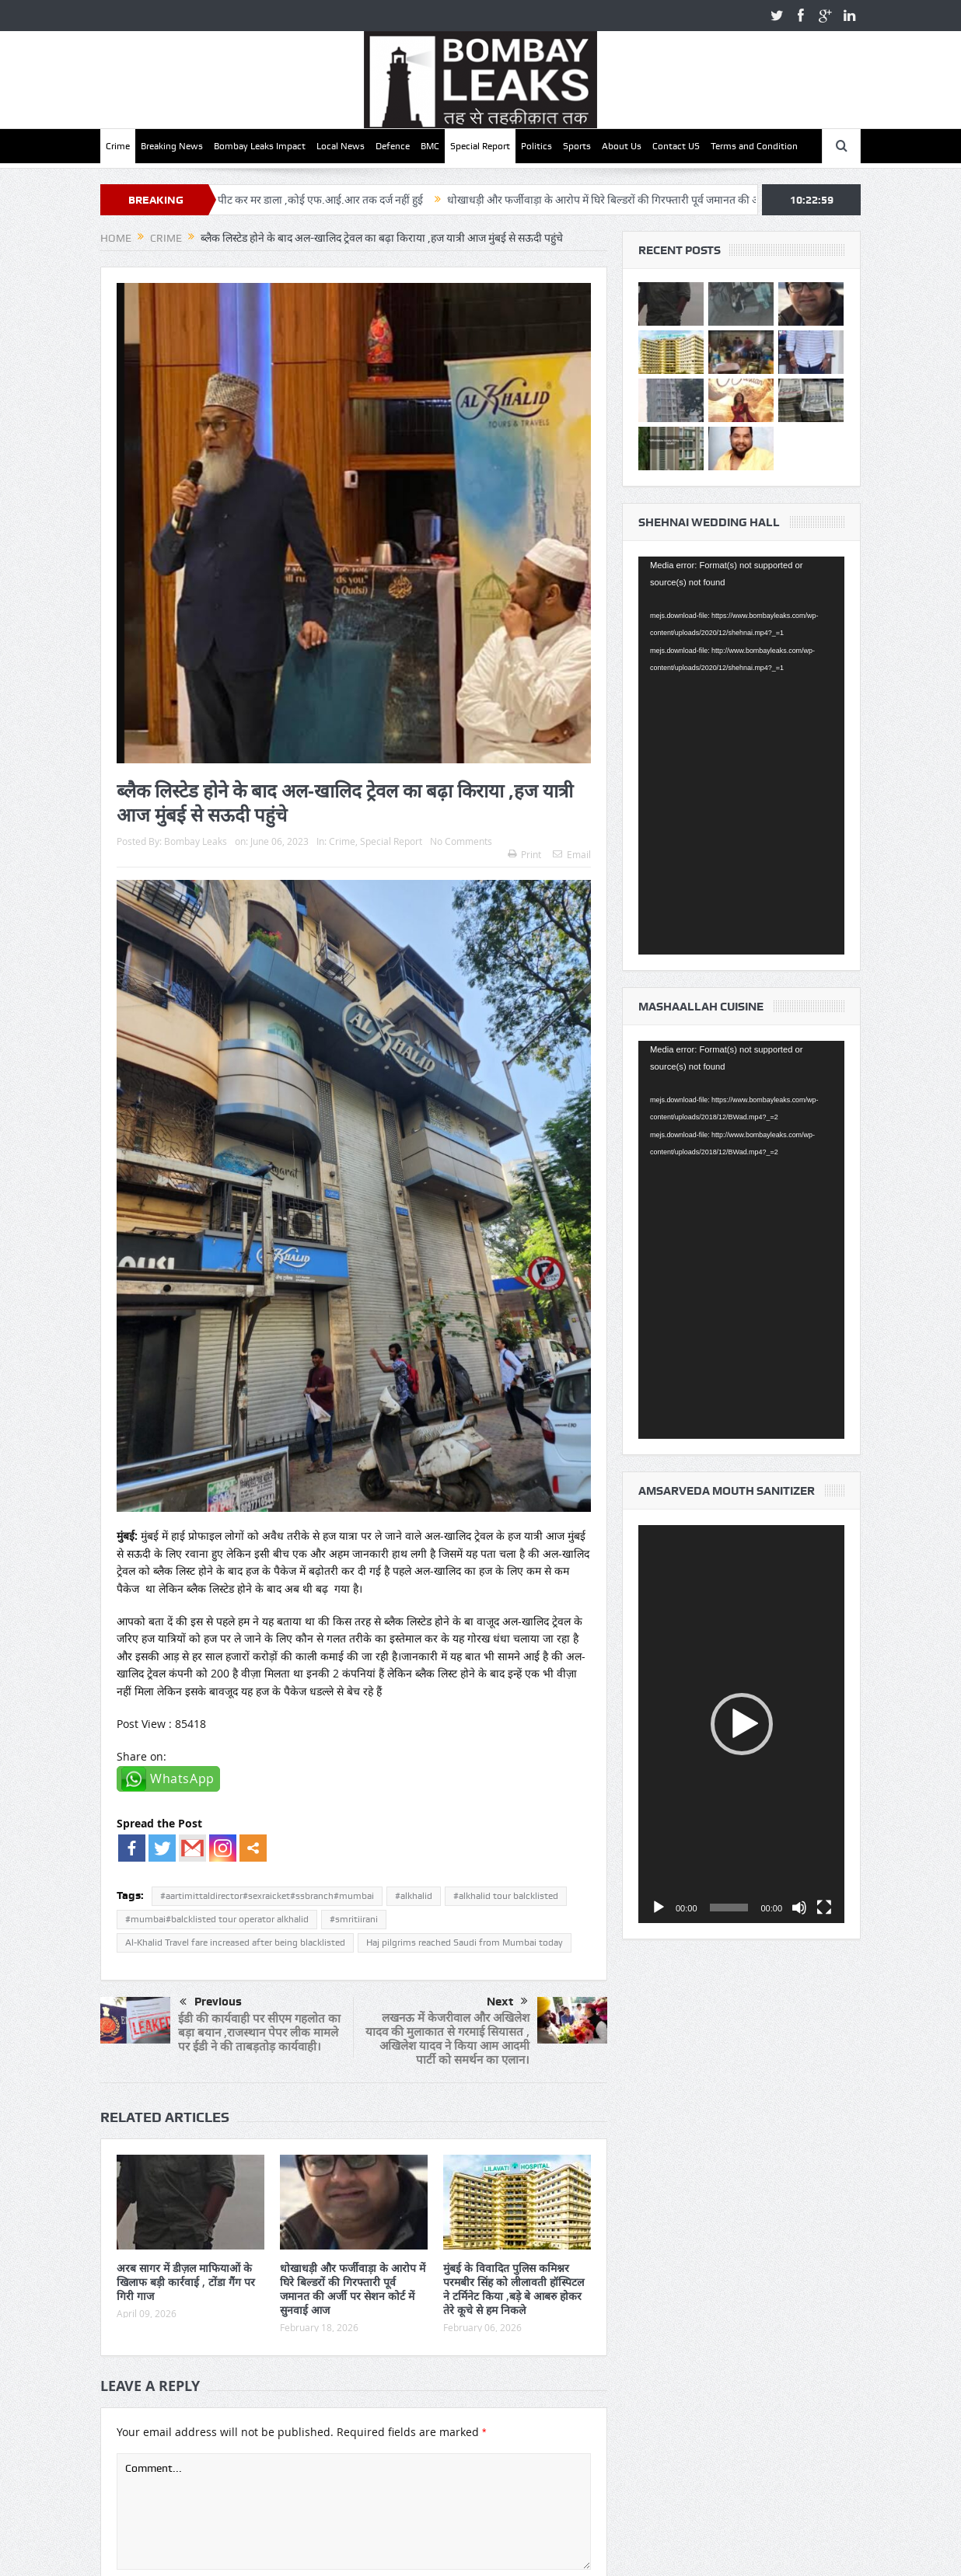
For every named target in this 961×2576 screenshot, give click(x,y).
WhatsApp (182, 1778)
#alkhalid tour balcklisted (505, 1895)
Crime (118, 146)
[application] (741, 756)
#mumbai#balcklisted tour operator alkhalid (217, 1919)
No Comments (461, 841)
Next (507, 2001)
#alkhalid (413, 1895)
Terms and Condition (754, 146)
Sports (577, 146)
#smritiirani (354, 1919)
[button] (742, 1724)
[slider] (729, 1907)
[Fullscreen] (824, 1907)
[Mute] (799, 1907)
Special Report (480, 146)
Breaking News (172, 146)
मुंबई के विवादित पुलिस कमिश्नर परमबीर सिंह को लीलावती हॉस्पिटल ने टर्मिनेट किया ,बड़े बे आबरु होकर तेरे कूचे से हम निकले (513, 2289)
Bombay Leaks (195, 841)
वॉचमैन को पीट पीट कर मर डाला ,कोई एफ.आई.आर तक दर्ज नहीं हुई (340, 200)
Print (524, 854)
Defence (393, 146)
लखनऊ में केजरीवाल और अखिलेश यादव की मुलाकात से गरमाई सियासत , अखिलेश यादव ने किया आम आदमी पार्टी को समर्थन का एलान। (447, 2038)
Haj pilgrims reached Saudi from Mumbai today (464, 1942)
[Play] (658, 1907)
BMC (430, 146)
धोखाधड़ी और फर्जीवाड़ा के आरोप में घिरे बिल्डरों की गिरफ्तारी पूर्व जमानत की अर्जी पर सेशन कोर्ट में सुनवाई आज (718, 200)
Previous (211, 2002)
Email (572, 854)
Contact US (676, 146)
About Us (621, 146)
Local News (340, 146)
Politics (536, 146)
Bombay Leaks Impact (260, 146)
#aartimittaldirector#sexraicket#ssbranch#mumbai (267, 1895)
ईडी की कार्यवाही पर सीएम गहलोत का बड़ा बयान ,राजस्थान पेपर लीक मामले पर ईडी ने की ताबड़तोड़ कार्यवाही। (259, 2032)
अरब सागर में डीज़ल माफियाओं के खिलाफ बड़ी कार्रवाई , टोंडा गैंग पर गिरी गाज (186, 2281)
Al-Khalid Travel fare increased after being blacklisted (235, 1942)
